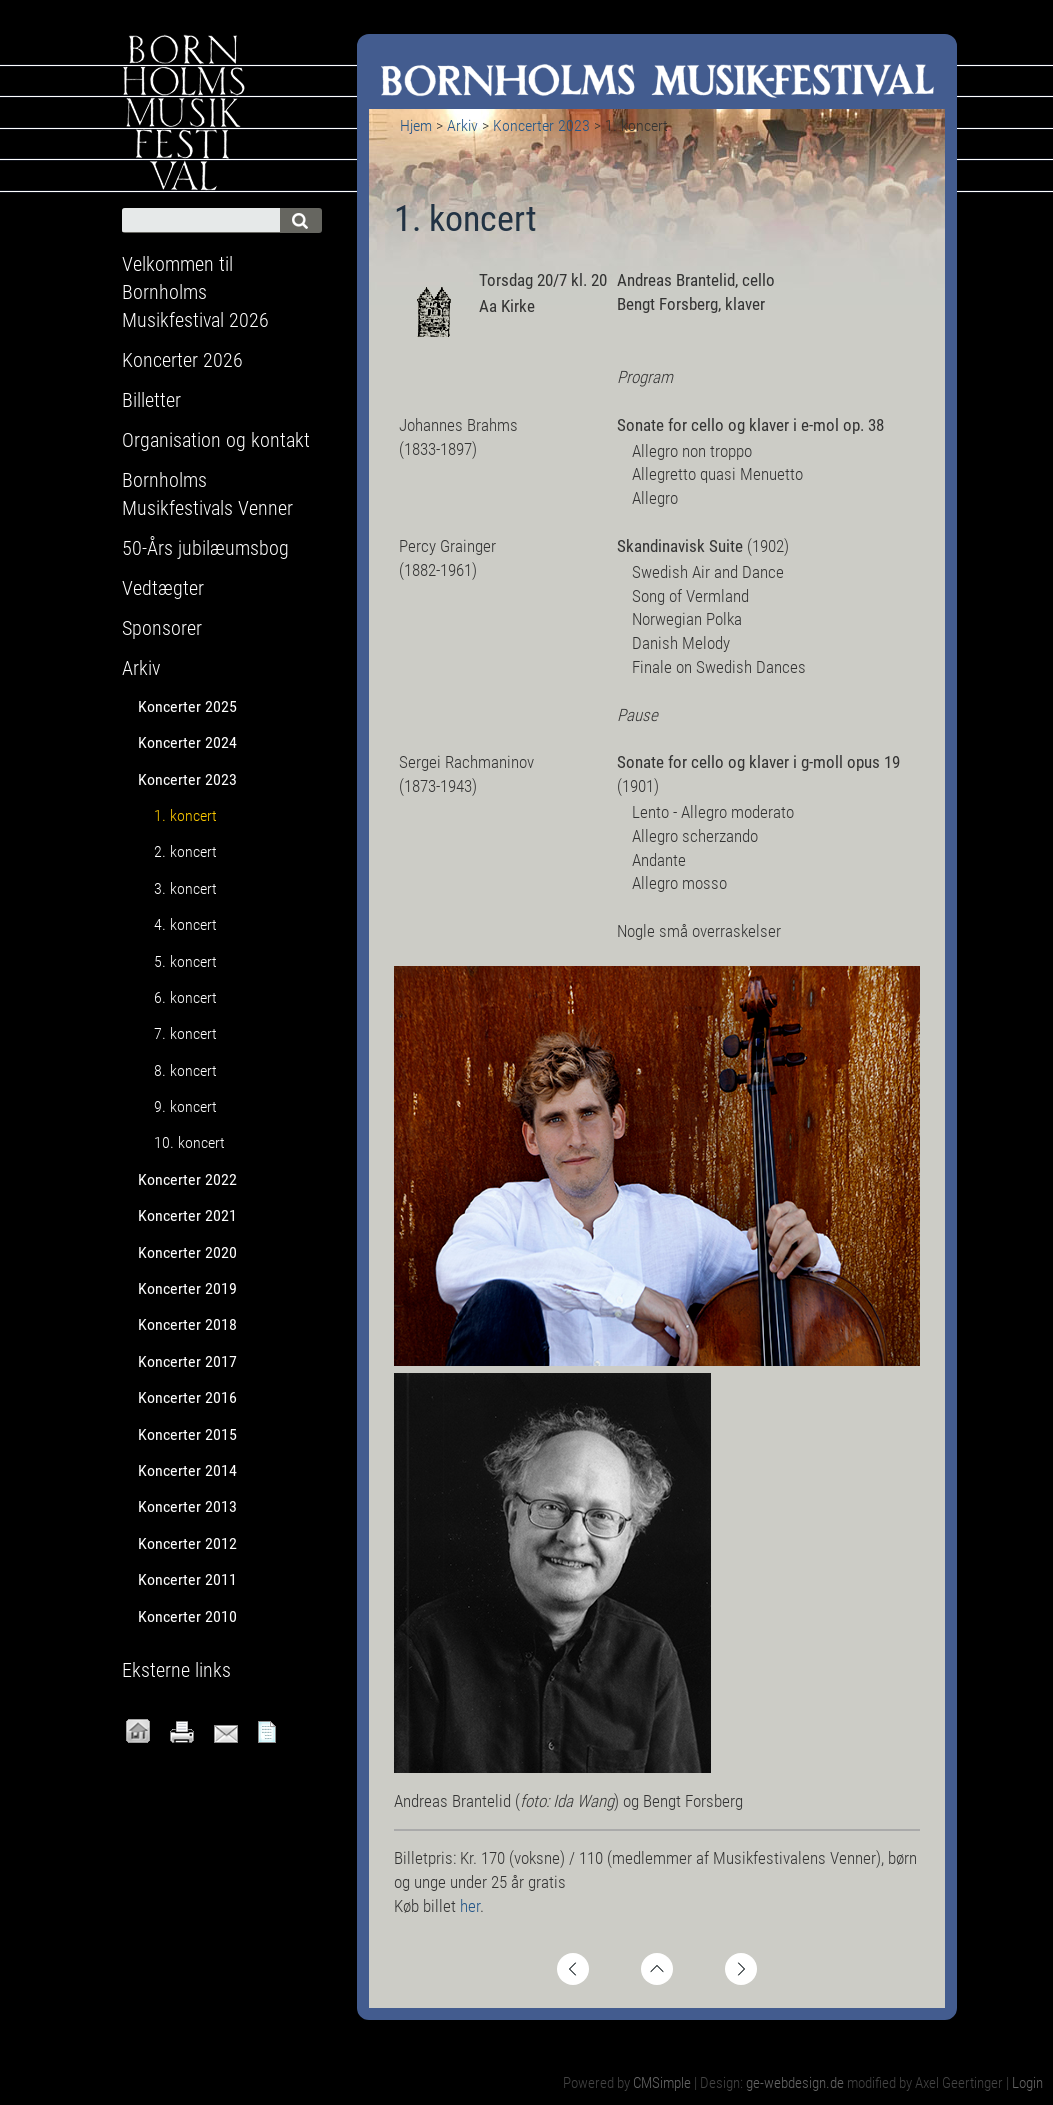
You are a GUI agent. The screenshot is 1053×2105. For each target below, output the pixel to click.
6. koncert (185, 997)
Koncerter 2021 (187, 1215)
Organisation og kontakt (216, 440)
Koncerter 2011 (187, 1579)
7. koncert (185, 1033)
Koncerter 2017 (187, 1361)
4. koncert (185, 924)
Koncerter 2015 (187, 1434)
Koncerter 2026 (182, 360)
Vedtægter (163, 588)
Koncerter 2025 (187, 706)
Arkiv (462, 125)
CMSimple (662, 2083)
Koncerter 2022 (187, 1179)
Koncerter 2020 (187, 1252)
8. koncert (185, 1070)
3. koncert (185, 888)
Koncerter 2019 (187, 1288)
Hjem (416, 125)
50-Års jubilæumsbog (205, 548)
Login (1027, 2083)
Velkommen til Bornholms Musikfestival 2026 (195, 292)
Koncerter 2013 (187, 1506)
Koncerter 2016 (187, 1397)
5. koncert (185, 961)
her (470, 1906)
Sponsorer (162, 628)
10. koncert (189, 1142)
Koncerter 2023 (541, 125)
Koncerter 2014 (187, 1470)
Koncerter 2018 (187, 1324)
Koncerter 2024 (187, 742)
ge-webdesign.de (795, 2083)
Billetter (151, 400)
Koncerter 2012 (187, 1543)
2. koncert (185, 851)
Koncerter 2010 (187, 1616)
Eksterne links (176, 1670)
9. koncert (185, 1106)
